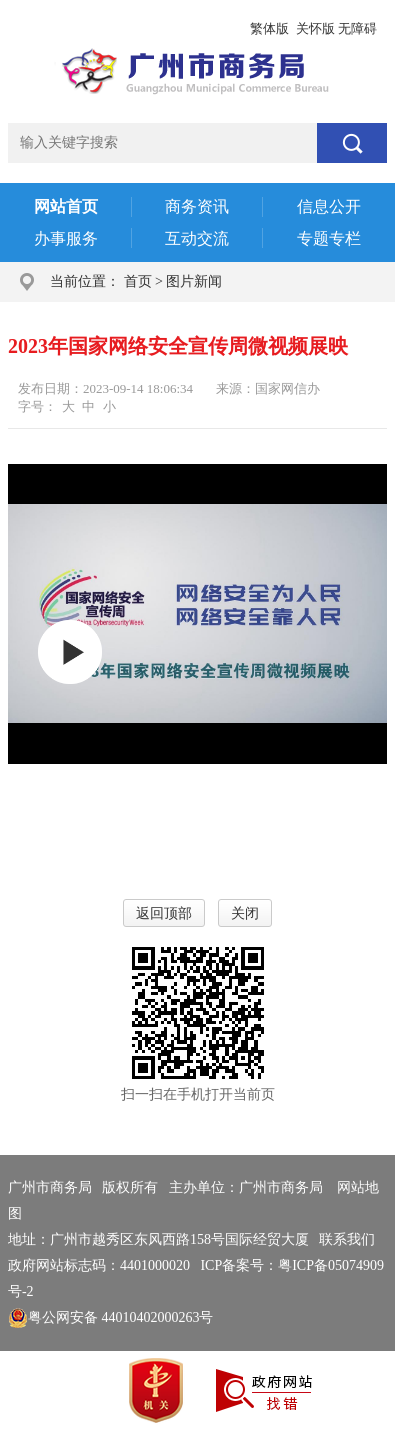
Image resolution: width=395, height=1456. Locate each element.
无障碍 (357, 28)
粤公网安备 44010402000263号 (111, 1317)
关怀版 (315, 28)
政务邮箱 (144, 28)
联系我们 (347, 1239)
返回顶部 (164, 913)
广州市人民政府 (57, 28)
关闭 (245, 913)
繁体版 (269, 28)
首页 (138, 281)
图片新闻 (194, 281)
